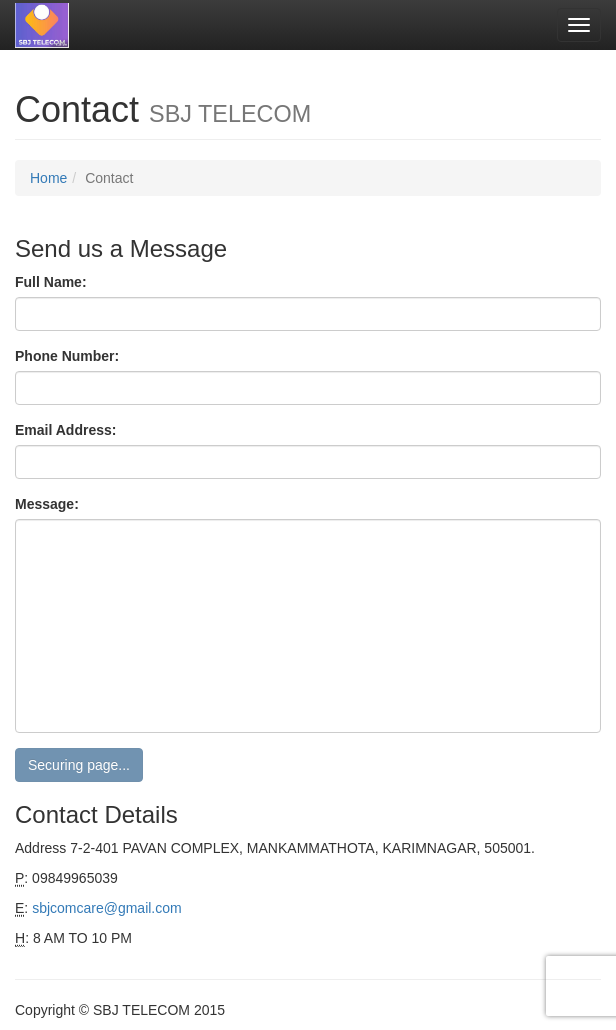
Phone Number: (67, 356)
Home (48, 178)
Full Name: (51, 282)
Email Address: (65, 430)
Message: (47, 504)
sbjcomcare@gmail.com (107, 908)
